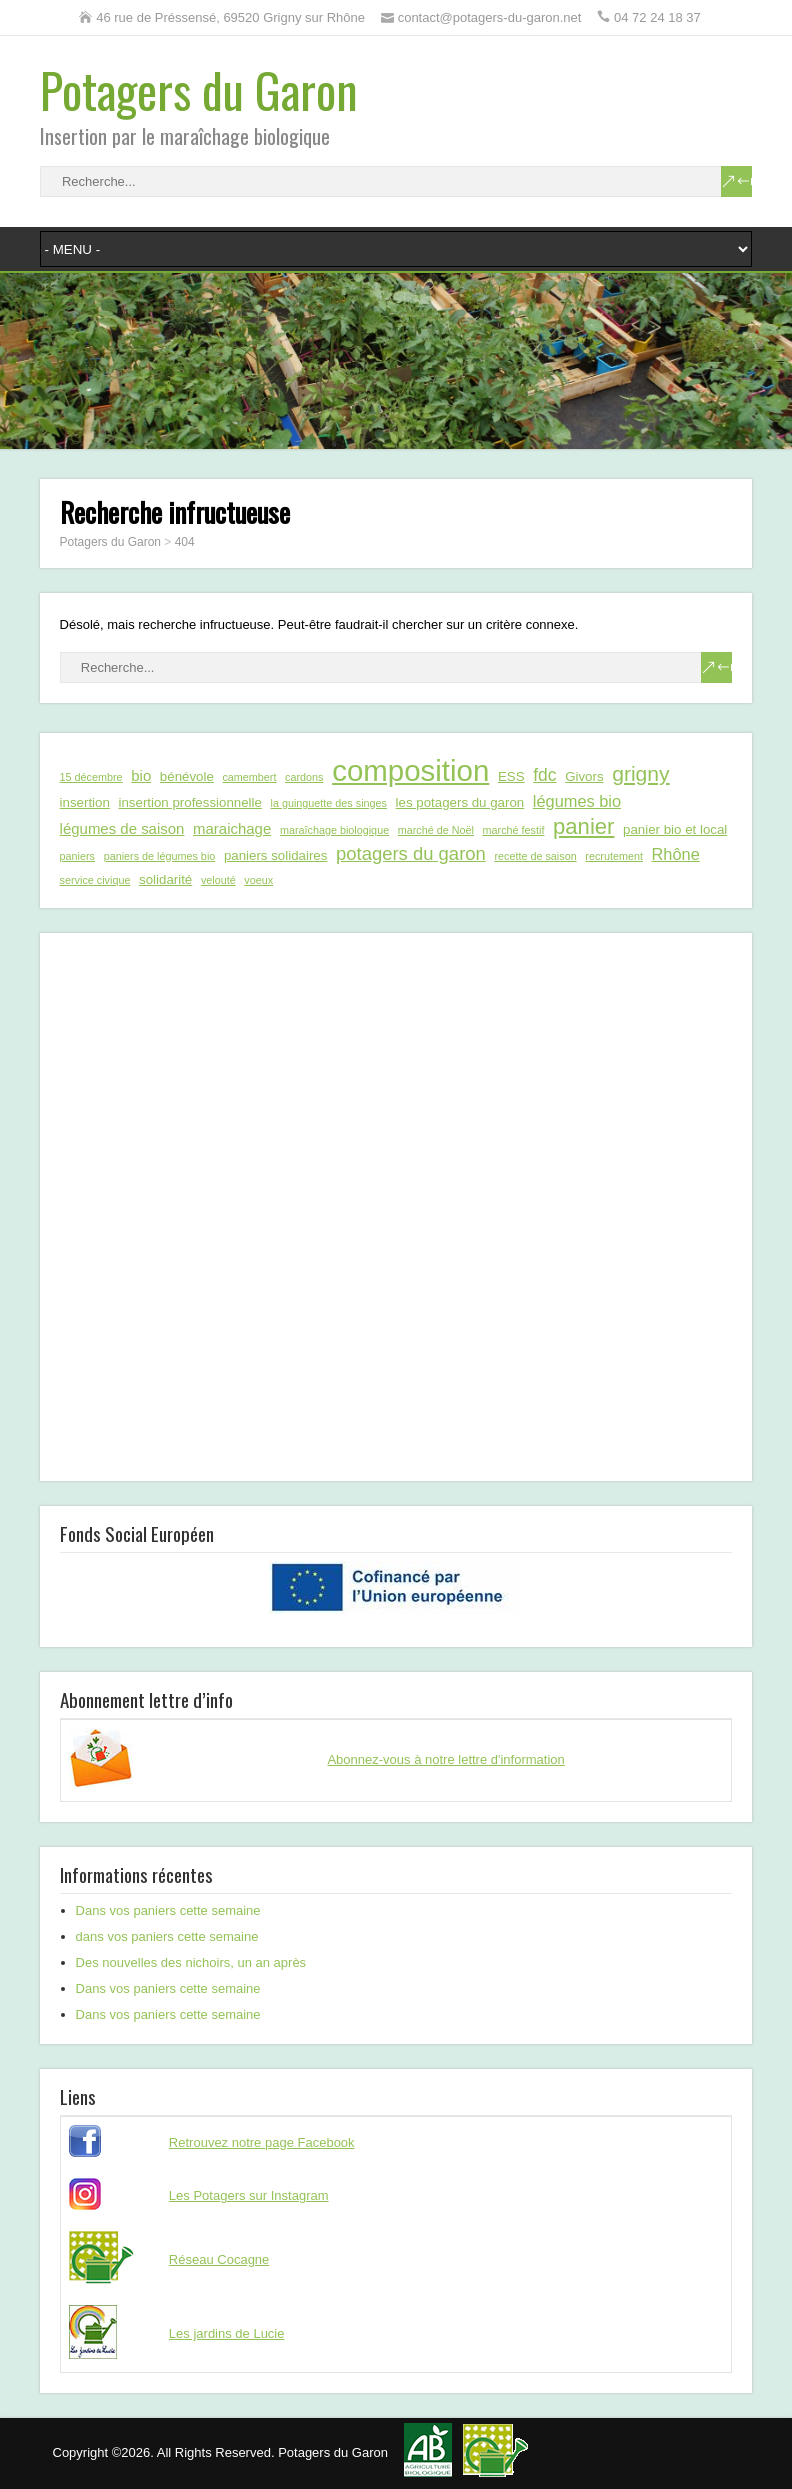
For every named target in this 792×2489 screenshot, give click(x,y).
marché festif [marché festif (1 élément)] (514, 830)
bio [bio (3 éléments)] (141, 775)
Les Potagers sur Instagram (249, 2195)
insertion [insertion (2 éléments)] (85, 802)
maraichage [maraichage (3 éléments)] (232, 828)
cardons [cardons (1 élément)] (304, 777)
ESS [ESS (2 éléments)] (511, 776)
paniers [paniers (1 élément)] (77, 856)
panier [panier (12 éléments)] (583, 827)
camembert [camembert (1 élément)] (249, 777)
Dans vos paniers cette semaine (168, 1910)
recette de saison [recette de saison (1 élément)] (535, 856)
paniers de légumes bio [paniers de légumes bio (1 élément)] (160, 856)
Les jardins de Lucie (227, 2333)
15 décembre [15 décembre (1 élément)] (91, 777)
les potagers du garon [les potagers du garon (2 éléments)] (460, 802)
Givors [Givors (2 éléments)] (584, 776)
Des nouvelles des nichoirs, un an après (191, 1962)
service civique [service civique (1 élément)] (95, 880)
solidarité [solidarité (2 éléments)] (165, 879)
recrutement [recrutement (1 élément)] (614, 856)
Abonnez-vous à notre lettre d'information (445, 1759)
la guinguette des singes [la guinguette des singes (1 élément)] (329, 803)
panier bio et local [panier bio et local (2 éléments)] (675, 829)
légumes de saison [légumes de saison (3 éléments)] (122, 828)
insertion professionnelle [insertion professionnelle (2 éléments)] (189, 802)
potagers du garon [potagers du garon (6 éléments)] (411, 853)
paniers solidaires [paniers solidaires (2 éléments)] (275, 855)
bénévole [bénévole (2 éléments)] (187, 776)
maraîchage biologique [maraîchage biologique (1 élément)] (334, 830)
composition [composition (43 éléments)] (410, 771)
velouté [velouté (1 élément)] (218, 880)
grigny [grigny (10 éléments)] (640, 773)
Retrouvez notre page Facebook (262, 2142)
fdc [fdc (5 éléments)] (544, 775)
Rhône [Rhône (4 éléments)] (676, 854)
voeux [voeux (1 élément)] (258, 880)
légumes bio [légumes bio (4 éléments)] (577, 801)
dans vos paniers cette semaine (167, 1936)
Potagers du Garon (199, 89)
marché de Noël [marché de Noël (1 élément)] (436, 830)
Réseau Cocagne (219, 2259)
